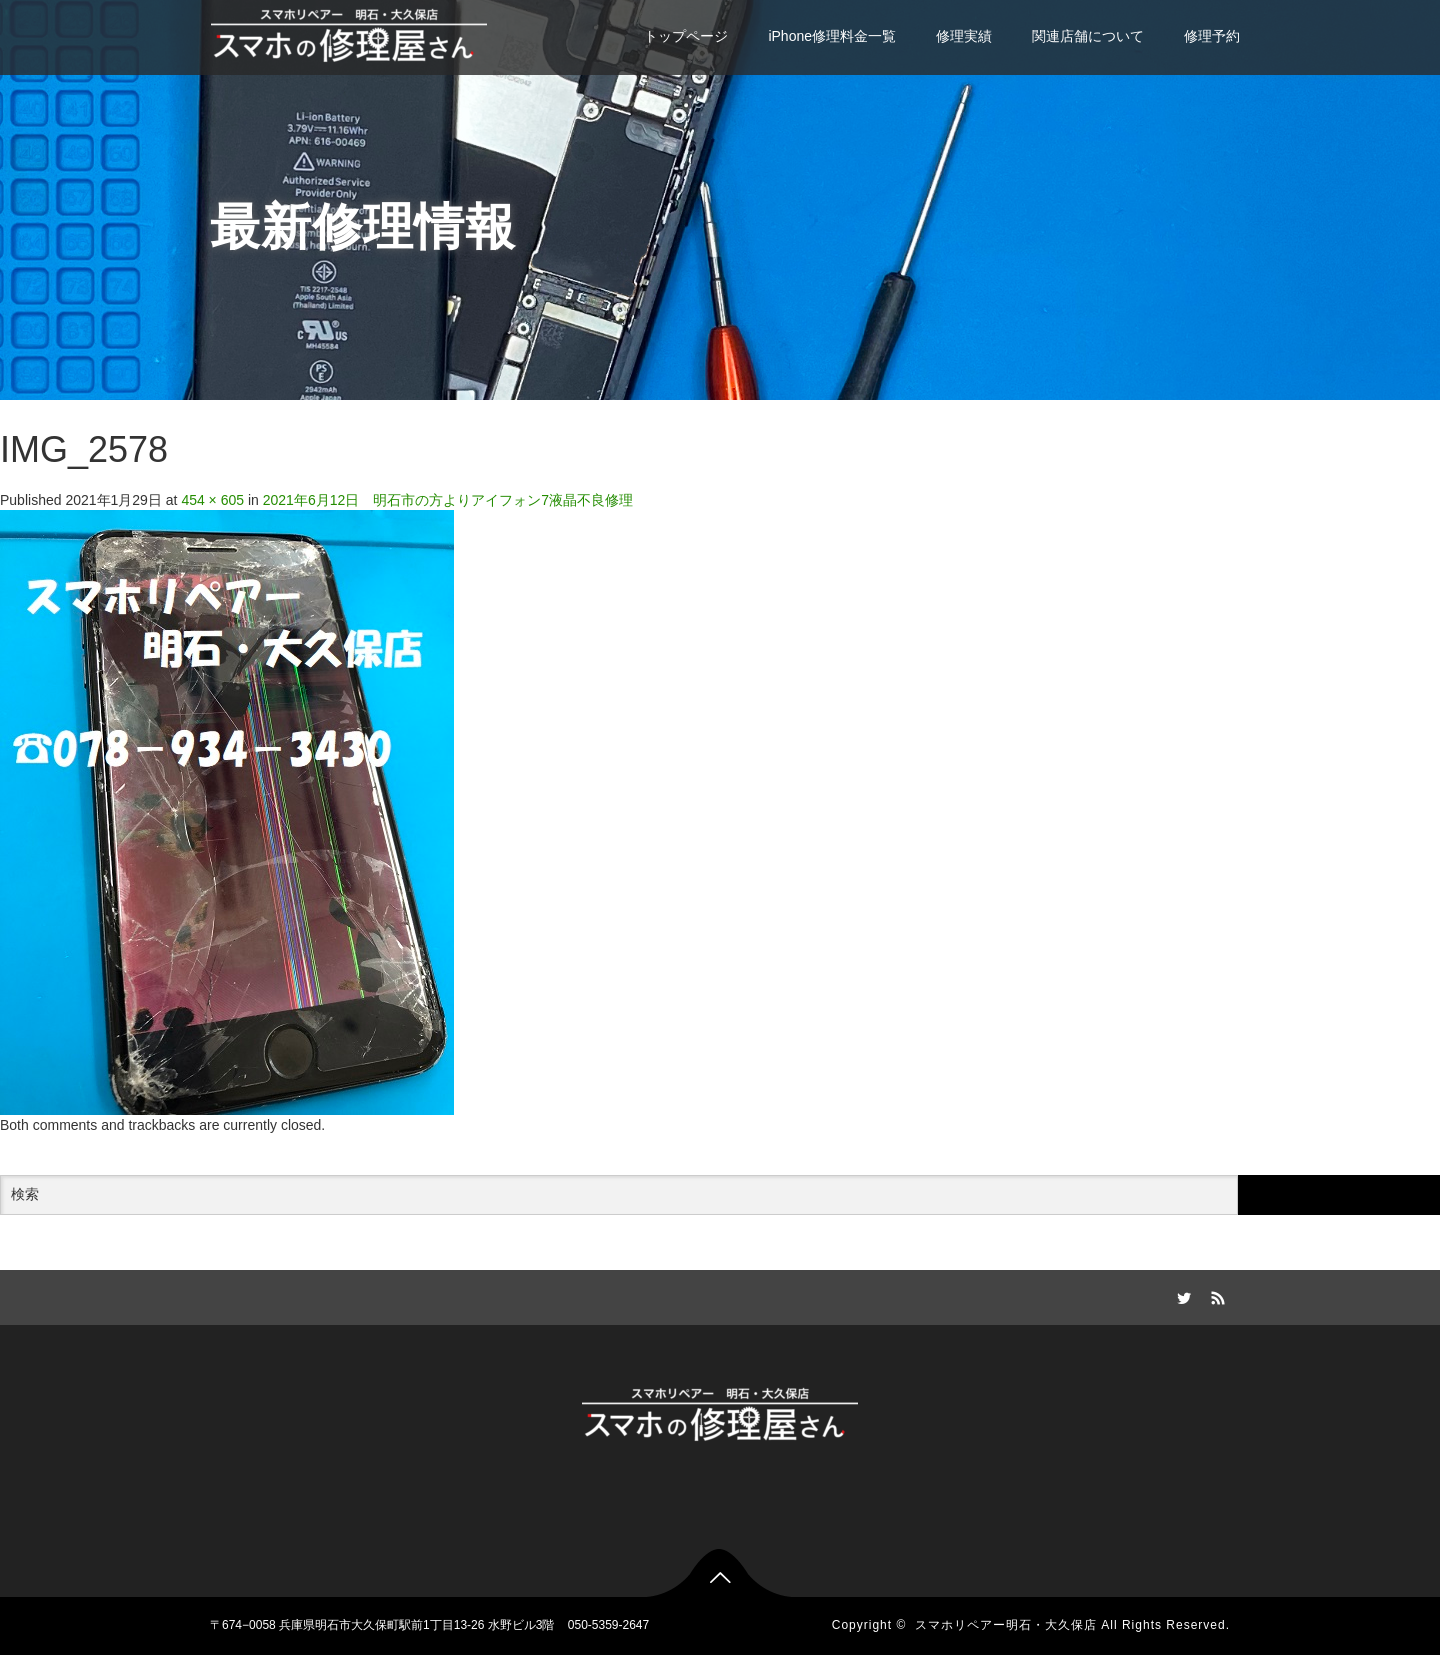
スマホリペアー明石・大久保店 (1006, 1625)
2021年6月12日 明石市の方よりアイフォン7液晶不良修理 (448, 500)
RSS (1215, 1295)
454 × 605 (212, 500)
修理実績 (964, 36)
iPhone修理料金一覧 (832, 36)
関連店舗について (1088, 36)
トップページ (686, 36)
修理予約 (1212, 36)
